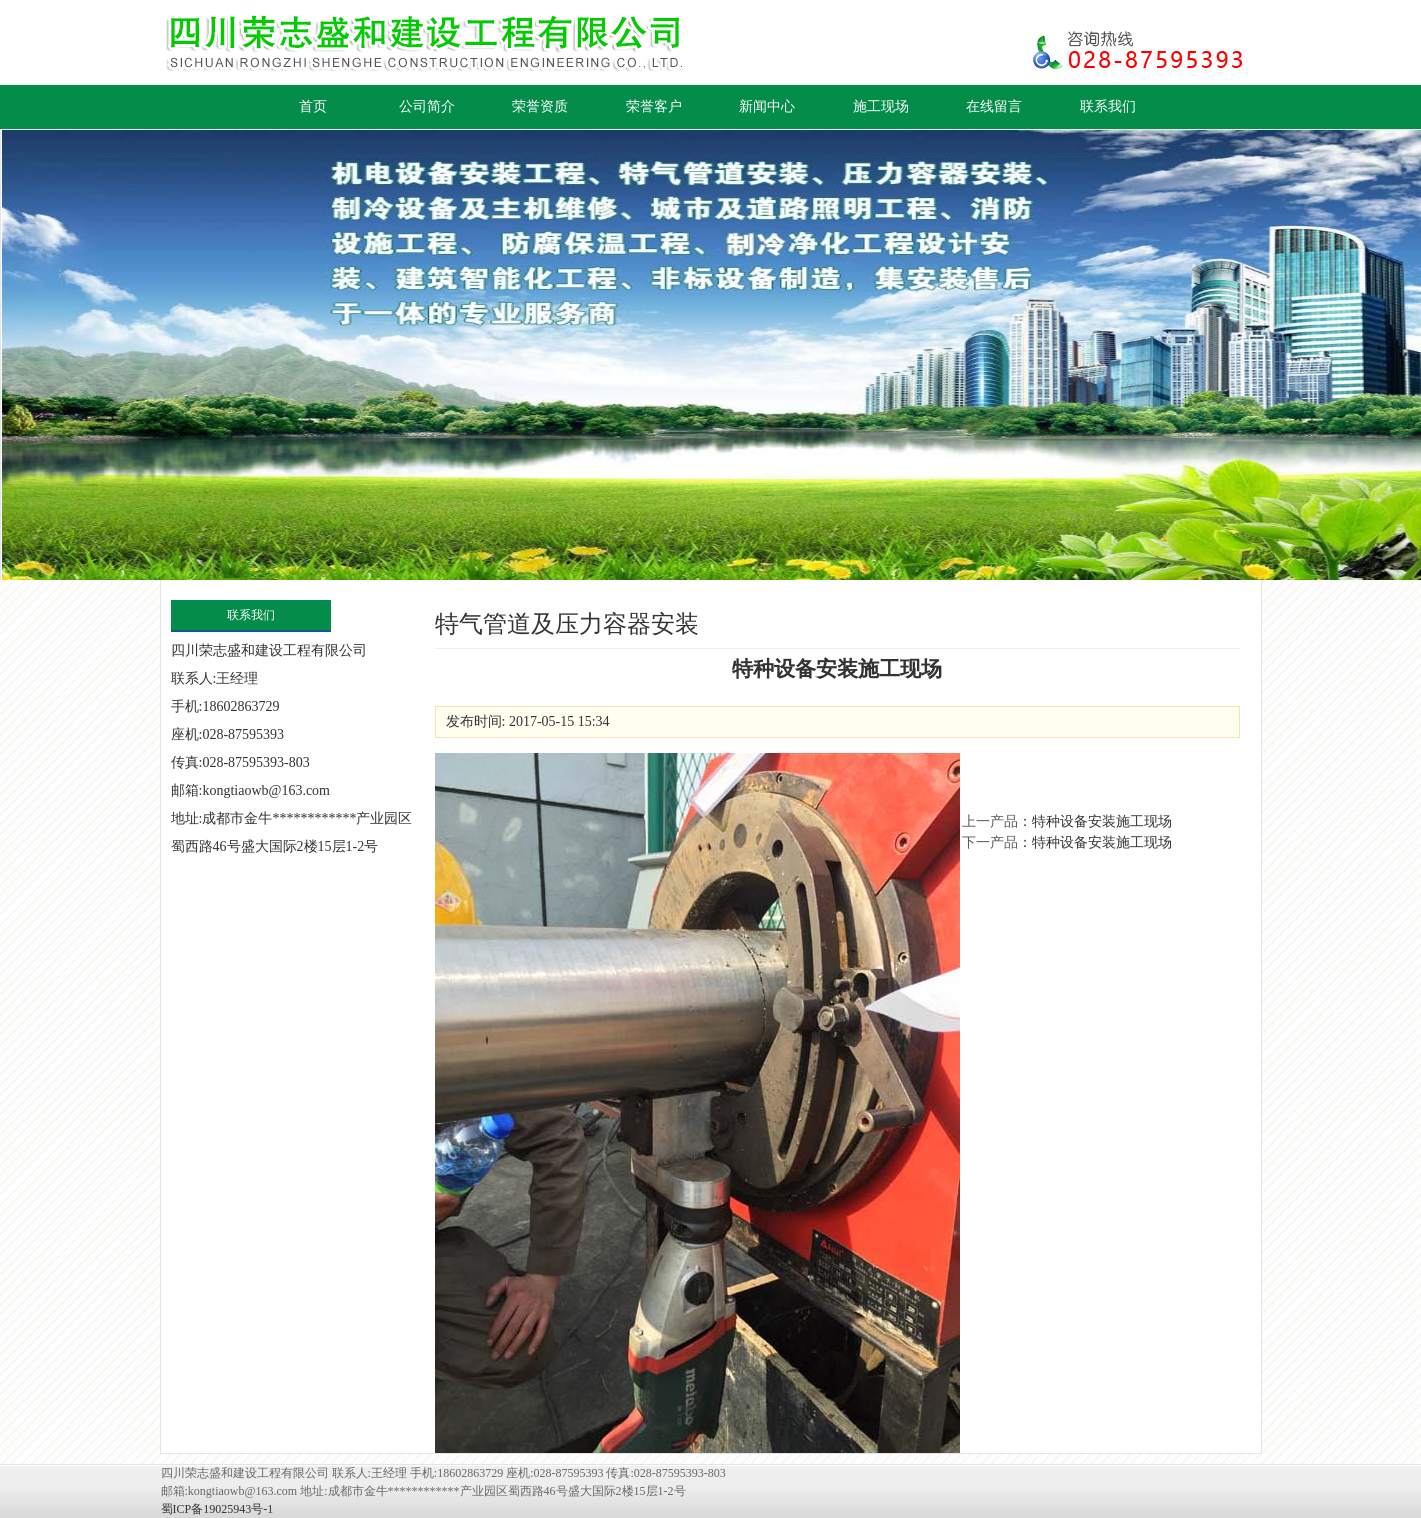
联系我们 (1108, 106)
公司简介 (427, 106)
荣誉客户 (654, 106)
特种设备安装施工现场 (1102, 821)
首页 (313, 106)
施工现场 (881, 106)
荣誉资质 (540, 106)
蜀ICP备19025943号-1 (217, 1509)
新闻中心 (767, 106)
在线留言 (994, 106)
